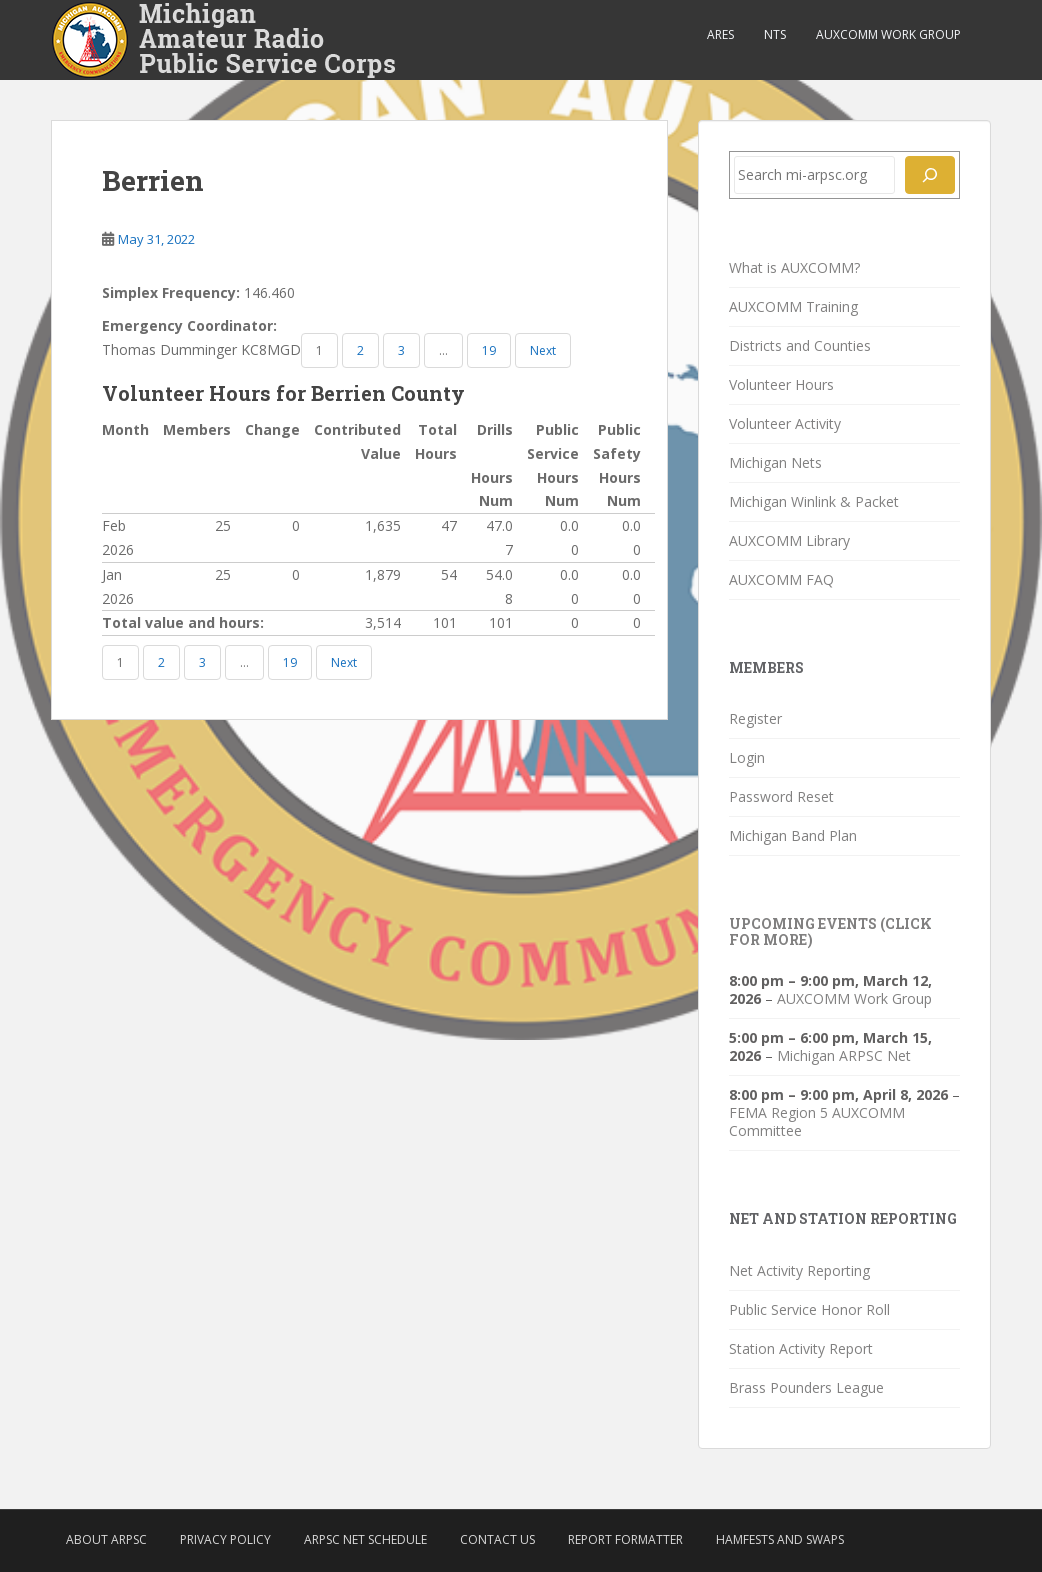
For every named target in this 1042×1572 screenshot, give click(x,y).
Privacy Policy (225, 1539)
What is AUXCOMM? (794, 267)
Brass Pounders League (806, 1387)
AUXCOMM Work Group (888, 34)
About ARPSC (106, 1539)
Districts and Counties (800, 345)
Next (543, 350)
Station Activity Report (801, 1348)
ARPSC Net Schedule (365, 1539)
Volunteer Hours (781, 384)
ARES (720, 34)
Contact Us (497, 1539)
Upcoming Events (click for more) (830, 931)
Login (747, 757)
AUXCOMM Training (793, 306)
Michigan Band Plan (793, 835)
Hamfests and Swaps (780, 1539)
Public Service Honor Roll (809, 1309)
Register (755, 718)
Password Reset (781, 796)
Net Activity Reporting (799, 1270)
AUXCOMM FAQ (781, 579)
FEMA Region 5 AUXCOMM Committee (817, 1121)
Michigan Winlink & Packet (814, 501)
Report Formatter (625, 1539)
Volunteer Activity (785, 423)
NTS (775, 34)
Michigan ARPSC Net (844, 1055)
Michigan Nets (775, 462)
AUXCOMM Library (789, 540)
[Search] (930, 175)
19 (489, 350)
